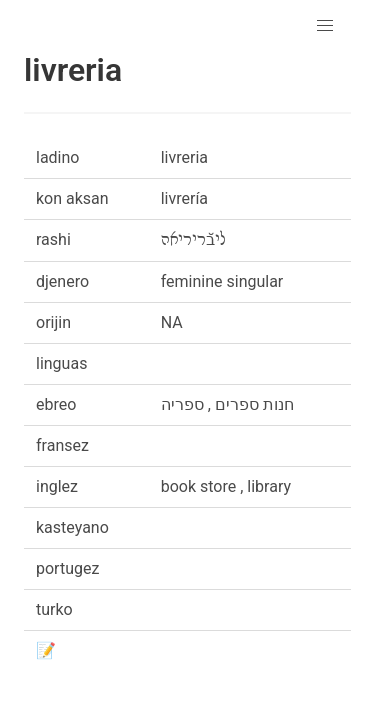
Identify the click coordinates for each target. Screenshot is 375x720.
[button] (325, 26)
